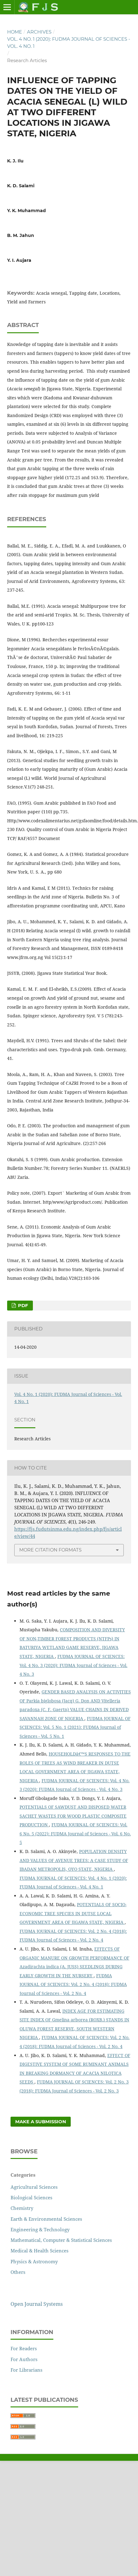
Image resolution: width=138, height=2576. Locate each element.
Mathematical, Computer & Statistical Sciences (61, 2240)
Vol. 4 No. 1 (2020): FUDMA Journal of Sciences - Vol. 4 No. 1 (68, 42)
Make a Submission (40, 2121)
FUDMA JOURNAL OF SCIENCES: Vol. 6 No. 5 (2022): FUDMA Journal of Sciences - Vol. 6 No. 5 (75, 1833)
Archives (39, 32)
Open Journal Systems (37, 2304)
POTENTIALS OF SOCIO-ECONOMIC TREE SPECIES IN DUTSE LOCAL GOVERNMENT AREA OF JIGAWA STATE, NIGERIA (73, 1913)
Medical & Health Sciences (40, 2250)
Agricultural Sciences (34, 2187)
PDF (22, 1305)
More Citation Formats (50, 1550)
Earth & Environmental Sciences (46, 2219)
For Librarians (26, 2370)
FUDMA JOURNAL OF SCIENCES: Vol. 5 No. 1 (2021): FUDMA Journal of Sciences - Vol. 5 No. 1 (75, 1727)
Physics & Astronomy (34, 2261)
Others (18, 2272)
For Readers (24, 2348)
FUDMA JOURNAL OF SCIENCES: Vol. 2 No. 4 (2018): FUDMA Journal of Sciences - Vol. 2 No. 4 (73, 1984)
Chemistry (22, 2208)
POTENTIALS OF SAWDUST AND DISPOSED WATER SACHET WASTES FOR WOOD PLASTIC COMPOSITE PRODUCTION (73, 1816)
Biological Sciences (31, 2197)
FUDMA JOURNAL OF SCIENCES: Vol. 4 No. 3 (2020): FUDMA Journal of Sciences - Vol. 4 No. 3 (73, 1665)
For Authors (24, 2359)
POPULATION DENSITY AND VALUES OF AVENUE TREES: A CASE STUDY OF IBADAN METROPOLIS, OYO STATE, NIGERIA (74, 1860)
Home (14, 32)
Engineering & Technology (40, 2229)
